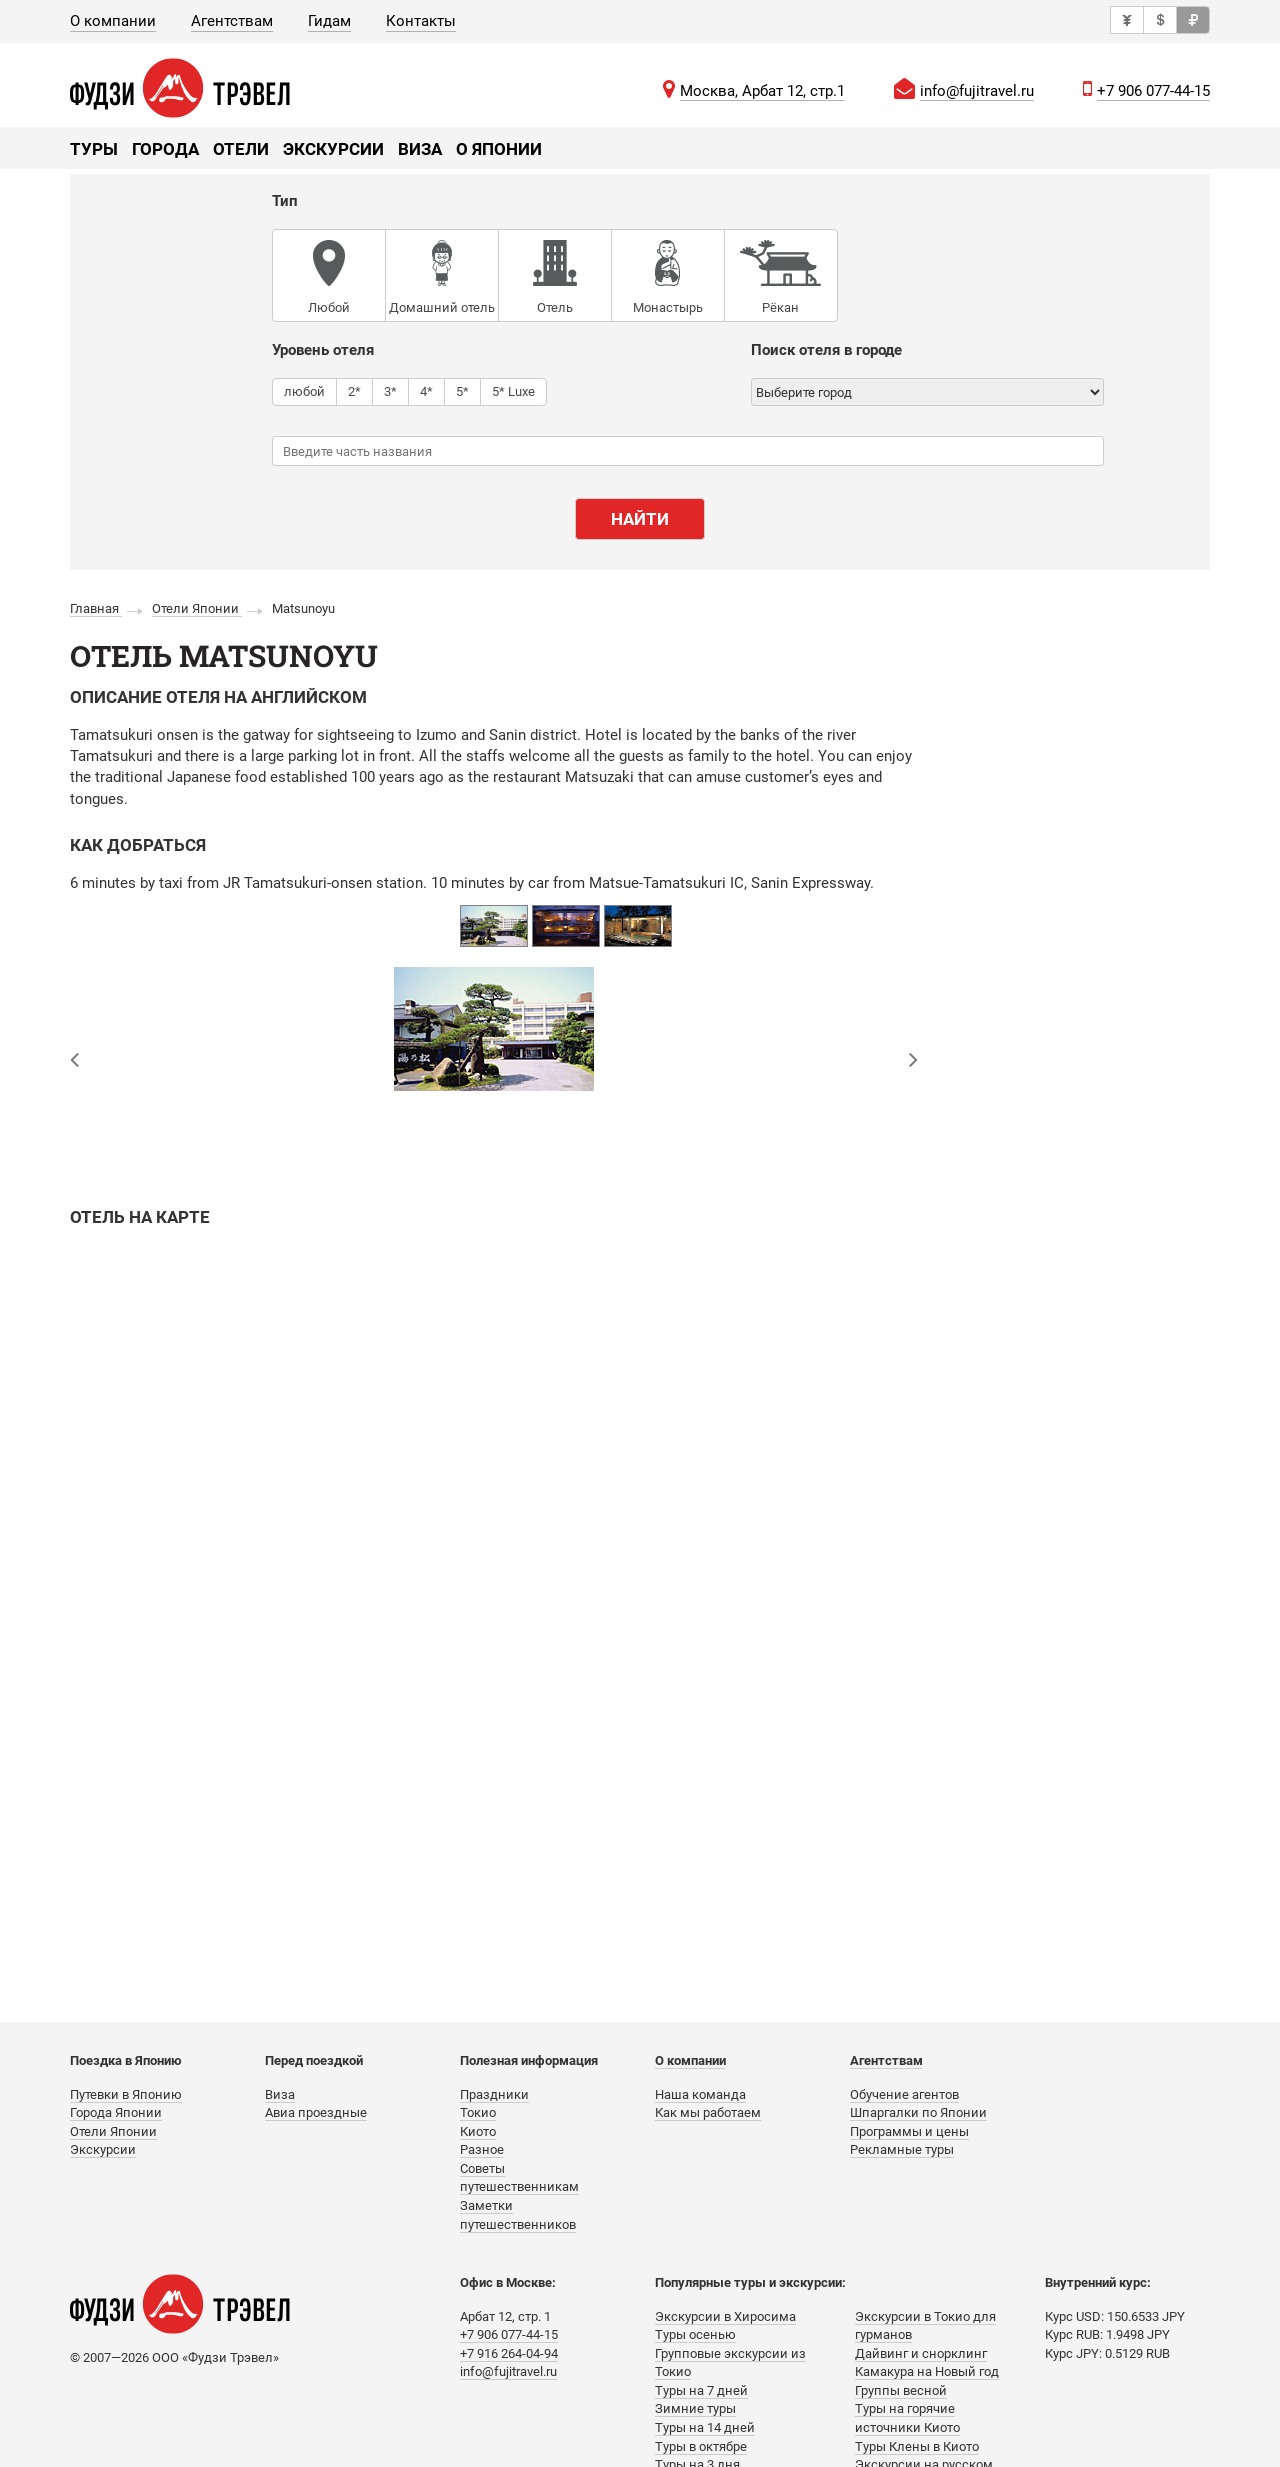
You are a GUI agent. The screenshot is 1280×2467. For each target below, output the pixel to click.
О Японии (499, 149)
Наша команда (700, 2094)
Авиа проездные (316, 2112)
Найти (640, 519)
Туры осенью (695, 2334)
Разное (482, 2149)
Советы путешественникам (519, 2178)
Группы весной (901, 2390)
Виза (420, 149)
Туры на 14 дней (705, 2427)
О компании (113, 21)
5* (462, 391)
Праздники (494, 2094)
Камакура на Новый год (927, 2371)
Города (165, 149)
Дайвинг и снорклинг (921, 2353)
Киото (478, 2131)
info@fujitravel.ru (977, 91)
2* (354, 391)
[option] (494, 926)
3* (390, 391)
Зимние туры (695, 2408)
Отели (241, 149)
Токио (478, 2112)
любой (304, 391)
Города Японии (116, 2112)
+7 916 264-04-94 (509, 2353)
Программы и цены (909, 2131)
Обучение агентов (904, 2094)
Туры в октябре (701, 2446)
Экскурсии (333, 149)
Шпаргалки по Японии (918, 2112)
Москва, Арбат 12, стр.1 (762, 91)
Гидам (329, 21)
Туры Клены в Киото (917, 2446)
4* (426, 391)
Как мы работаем (708, 2112)
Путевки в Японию (126, 2094)
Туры (94, 149)
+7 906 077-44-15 (1153, 91)
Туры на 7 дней (701, 2390)
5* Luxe (513, 391)
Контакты (421, 21)
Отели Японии (113, 2131)
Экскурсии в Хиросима (725, 2316)
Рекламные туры (902, 2149)
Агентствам (232, 21)
